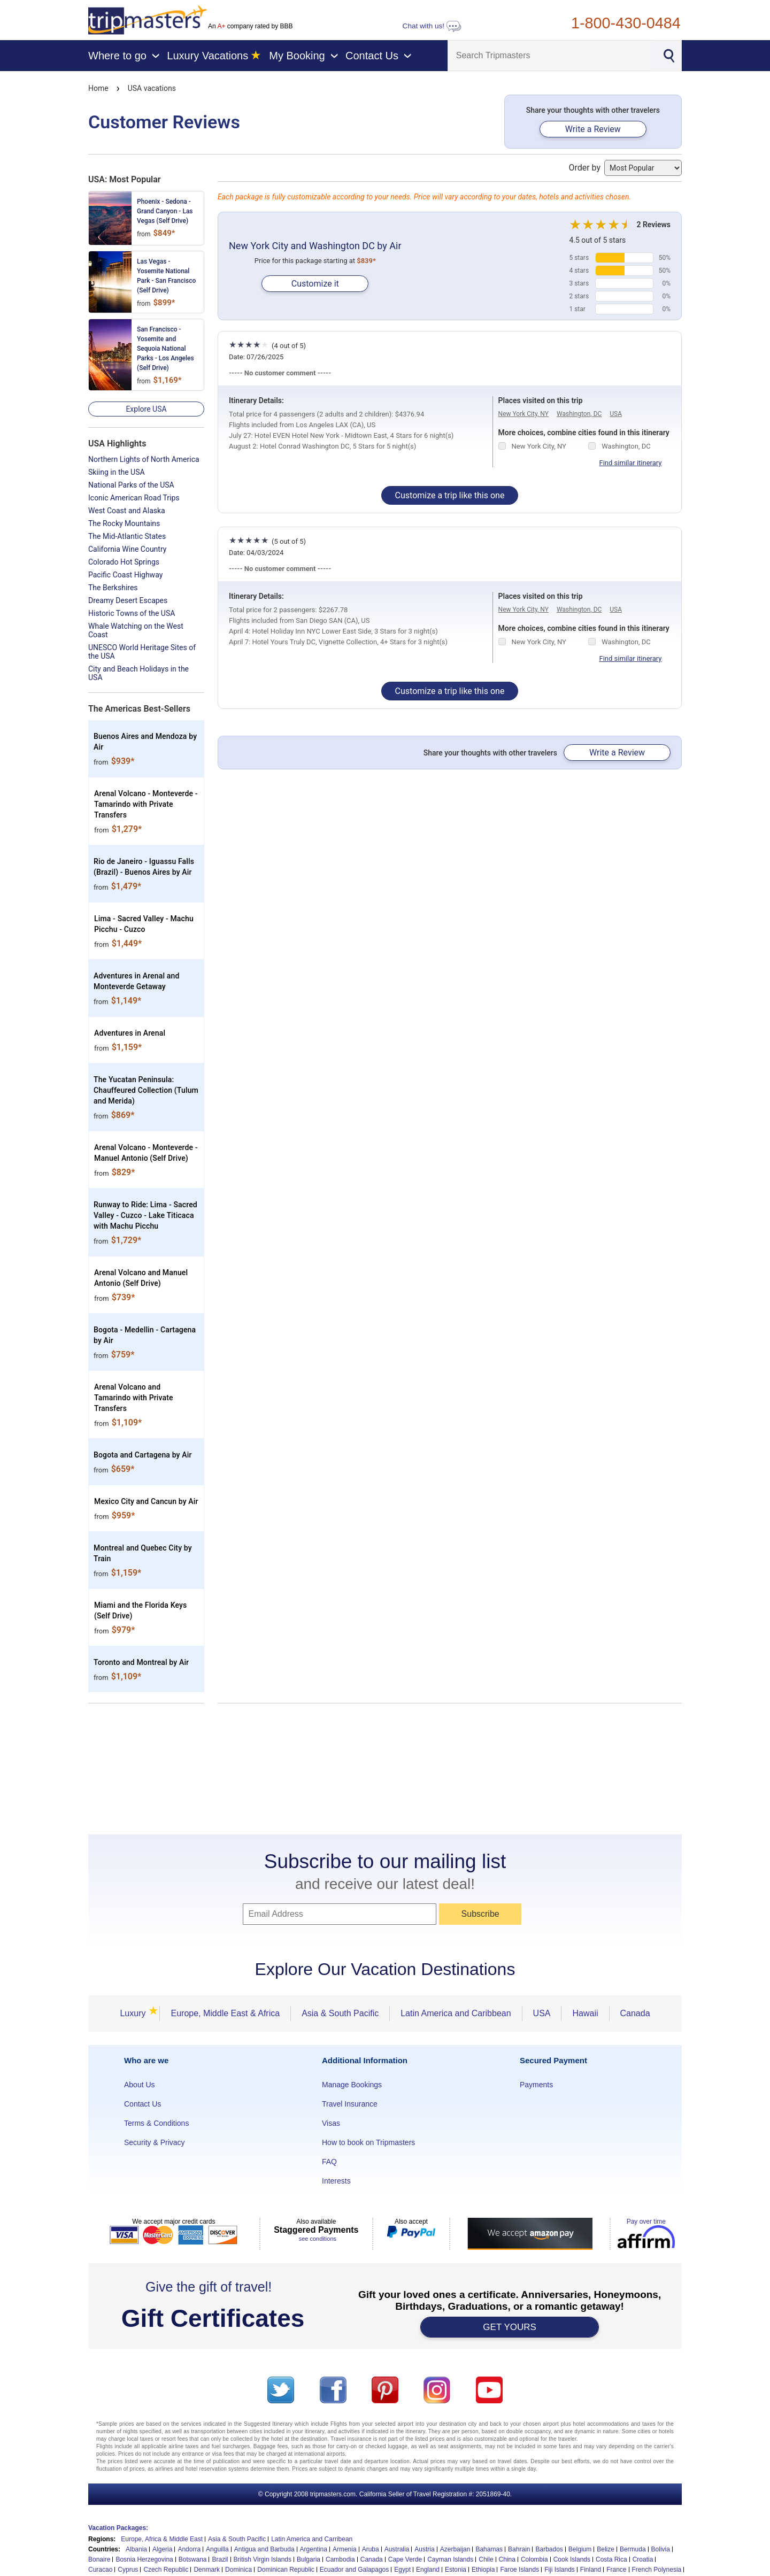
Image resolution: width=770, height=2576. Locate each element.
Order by (625, 168)
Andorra (189, 2549)
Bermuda (633, 2549)
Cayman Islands (450, 2559)
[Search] (550, 56)
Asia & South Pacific (340, 2013)
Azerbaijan (455, 2549)
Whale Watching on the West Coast (135, 630)
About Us (139, 2084)
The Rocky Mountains (124, 523)
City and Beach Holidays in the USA (138, 673)
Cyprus (128, 2569)
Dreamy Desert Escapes (127, 600)
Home (98, 88)
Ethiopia (483, 2569)
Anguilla (217, 2549)
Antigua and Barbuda (264, 2549)
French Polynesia (657, 2569)
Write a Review (593, 129)
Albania (136, 2549)
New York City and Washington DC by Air (315, 245)
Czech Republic (165, 2569)
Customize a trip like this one (450, 495)
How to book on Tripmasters (368, 2142)
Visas (331, 2123)
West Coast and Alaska (126, 510)
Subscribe (480, 1913)
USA (616, 414)
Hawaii (585, 2013)
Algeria (162, 2549)
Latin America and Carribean (311, 2539)
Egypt (402, 2569)
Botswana (193, 2559)
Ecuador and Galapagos (354, 2569)
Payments (536, 2084)
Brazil (220, 2559)
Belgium (579, 2549)
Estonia (455, 2569)
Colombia (534, 2559)
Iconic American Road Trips (134, 497)
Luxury (136, 2013)
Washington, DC (579, 414)
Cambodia (340, 2559)
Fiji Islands (559, 2569)
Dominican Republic (285, 2569)
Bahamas (489, 2549)
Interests (336, 2181)
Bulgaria (308, 2559)
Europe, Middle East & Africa (225, 2013)
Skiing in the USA (116, 472)
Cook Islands (571, 2559)
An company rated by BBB (250, 26)
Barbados (549, 2549)
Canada (635, 2013)
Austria (424, 2549)
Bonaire (99, 2559)
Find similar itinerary (630, 463)
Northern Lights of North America (143, 459)
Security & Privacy (154, 2142)
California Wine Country (127, 549)
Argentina (313, 2549)
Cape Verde (405, 2559)
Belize (605, 2549)
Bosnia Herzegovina (144, 2559)
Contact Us (142, 2104)
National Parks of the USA (131, 485)
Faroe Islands (519, 2569)
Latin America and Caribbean (456, 2013)
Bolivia (660, 2549)
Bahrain (519, 2549)
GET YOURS (509, 2327)
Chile (486, 2559)
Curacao (100, 2569)
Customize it (315, 284)
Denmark (207, 2569)
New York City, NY (523, 414)
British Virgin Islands (263, 2559)
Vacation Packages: (118, 2528)
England (428, 2569)
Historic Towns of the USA (131, 613)
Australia (397, 2549)
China (507, 2559)
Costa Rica (611, 2559)
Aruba (370, 2549)
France (616, 2569)
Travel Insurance (350, 2104)
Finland (590, 2569)
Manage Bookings (352, 2084)
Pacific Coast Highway (125, 574)
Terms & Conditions (156, 2123)
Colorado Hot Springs (123, 562)
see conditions (317, 2238)
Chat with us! (432, 26)
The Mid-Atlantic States (127, 536)
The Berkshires (113, 587)
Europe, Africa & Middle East (162, 2539)
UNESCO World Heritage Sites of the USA (142, 651)
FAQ (329, 2161)
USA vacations (152, 88)
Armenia (345, 2549)
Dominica (238, 2569)
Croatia (643, 2559)
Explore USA (146, 409)
